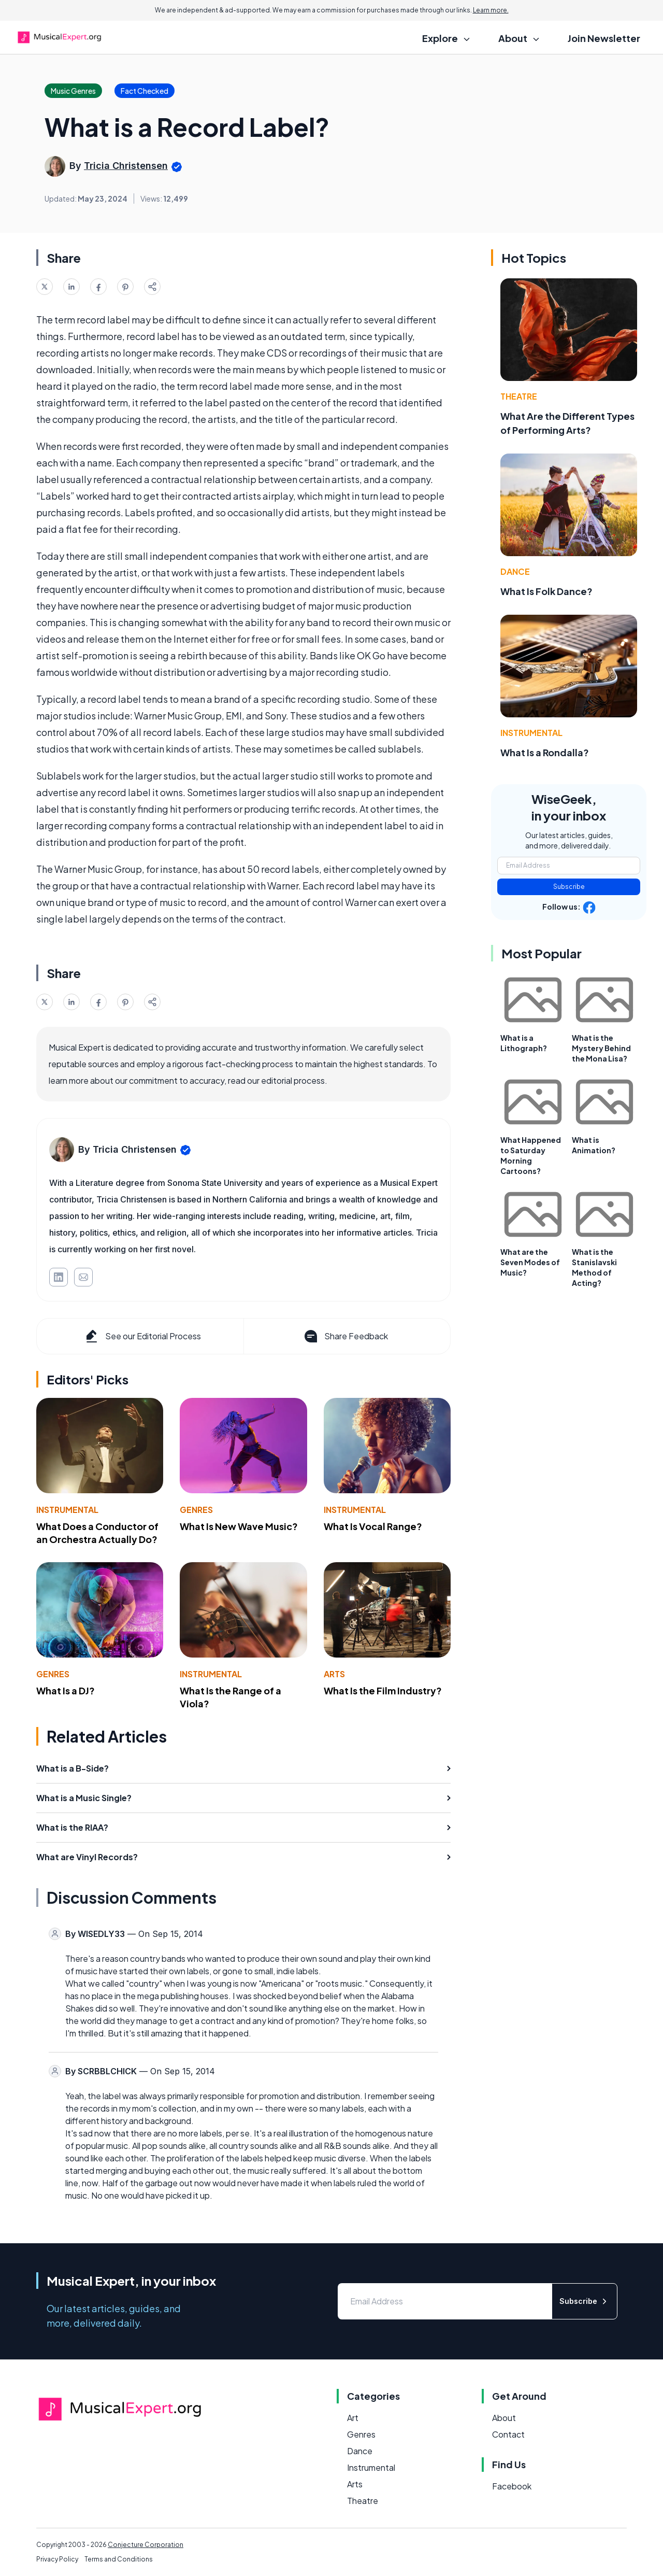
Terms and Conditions (118, 2559)
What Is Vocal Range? (373, 1526)
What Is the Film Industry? (383, 1690)
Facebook (511, 2486)
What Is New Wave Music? (239, 1526)
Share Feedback (345, 1336)
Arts (334, 1673)
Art (352, 2417)
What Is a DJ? (65, 1690)
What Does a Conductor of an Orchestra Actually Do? (97, 1532)
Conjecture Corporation (145, 2545)
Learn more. (491, 10)
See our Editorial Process (142, 1336)
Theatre (518, 396)
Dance (515, 571)
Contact (508, 2434)
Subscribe (569, 886)
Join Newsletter (604, 38)
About (504, 2417)
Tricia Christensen (126, 165)
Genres (196, 1509)
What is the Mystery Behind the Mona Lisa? (601, 1048)
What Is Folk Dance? (546, 591)
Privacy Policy (57, 2559)
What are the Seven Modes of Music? (530, 1262)
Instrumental (67, 1509)
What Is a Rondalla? (544, 752)
